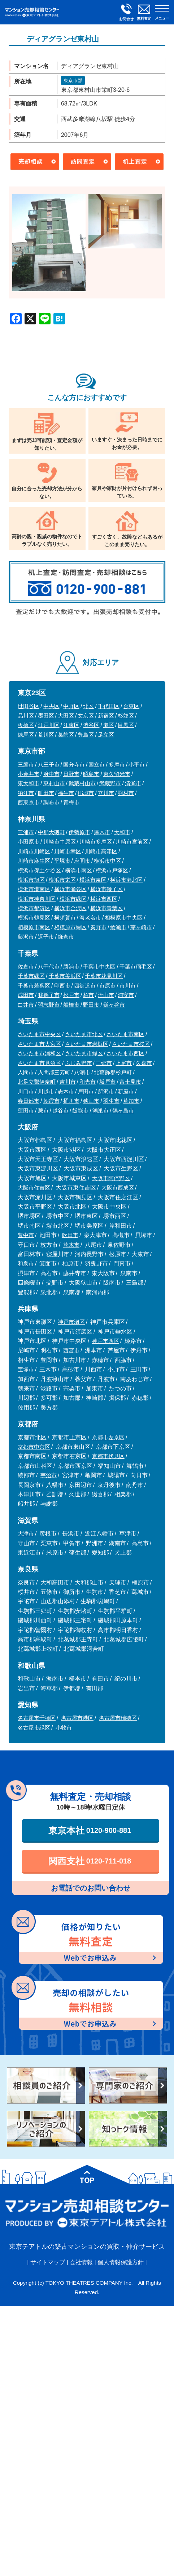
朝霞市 (51, 1101)
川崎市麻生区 (34, 861)
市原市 (107, 986)
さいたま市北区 (84, 1034)
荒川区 (46, 735)
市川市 (127, 986)
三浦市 (26, 832)
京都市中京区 (34, 1447)
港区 (108, 725)
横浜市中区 (107, 861)
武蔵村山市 (82, 783)
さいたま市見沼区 (39, 1063)
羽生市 (111, 1101)
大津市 (26, 1533)
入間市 (26, 1072)
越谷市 (60, 1110)
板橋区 (26, 725)
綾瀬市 (118, 927)
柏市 (88, 995)
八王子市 (49, 764)
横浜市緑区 (73, 899)
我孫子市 (49, 995)
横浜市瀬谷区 (70, 889)
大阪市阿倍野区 (111, 1178)
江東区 (71, 725)
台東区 (131, 706)
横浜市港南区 (34, 889)
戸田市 (86, 1091)
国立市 (96, 764)
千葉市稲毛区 (135, 966)
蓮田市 (26, 1110)
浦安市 (126, 995)
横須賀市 (65, 917)
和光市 (87, 1082)
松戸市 (71, 995)
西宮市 (71, 1350)
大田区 (66, 715)
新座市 (126, 1091)
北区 (88, 706)
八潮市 (82, 1072)
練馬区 (26, 735)
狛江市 (26, 793)
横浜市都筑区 (34, 908)
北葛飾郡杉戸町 (113, 1072)
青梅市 (71, 802)
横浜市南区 (78, 870)
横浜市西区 (103, 899)
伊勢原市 (79, 832)
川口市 (26, 1091)
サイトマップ (47, 2262)
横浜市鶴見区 (34, 917)
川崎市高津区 (101, 851)
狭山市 (91, 1101)
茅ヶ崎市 (141, 927)
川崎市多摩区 (95, 842)
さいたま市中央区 (39, 1034)
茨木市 (71, 1245)
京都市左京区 (108, 1437)
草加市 (131, 1101)
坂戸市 (107, 1082)
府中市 (51, 774)
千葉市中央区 (99, 966)
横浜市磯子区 (106, 889)
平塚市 (62, 861)
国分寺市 (74, 764)
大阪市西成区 (117, 1187)
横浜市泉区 (92, 880)
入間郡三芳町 (54, 1072)
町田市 (46, 793)
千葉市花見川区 (104, 976)
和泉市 (26, 1263)
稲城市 (86, 793)
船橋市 (71, 1005)
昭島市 (91, 774)
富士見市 (130, 1082)
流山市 (106, 995)
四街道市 (85, 986)
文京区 (86, 715)
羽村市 (126, 793)
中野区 (71, 706)
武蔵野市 (110, 783)
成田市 (26, 995)
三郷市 (104, 1063)
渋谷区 (91, 725)
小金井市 (28, 774)
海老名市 (90, 917)
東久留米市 (116, 774)
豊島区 (86, 735)
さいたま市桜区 (131, 1044)
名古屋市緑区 (34, 1728)
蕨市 (43, 1110)
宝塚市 (26, 1369)
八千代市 (49, 966)
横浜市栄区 (62, 880)
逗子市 (46, 937)
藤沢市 (26, 937)
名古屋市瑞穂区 (118, 1718)
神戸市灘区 (71, 1322)
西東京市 (28, 802)
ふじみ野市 (78, 1063)
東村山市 (54, 783)
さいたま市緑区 (84, 1053)
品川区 (26, 715)
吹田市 (70, 1235)
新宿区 (106, 715)
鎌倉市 (66, 937)
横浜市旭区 (31, 880)
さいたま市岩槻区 (86, 1044)
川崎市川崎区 (34, 851)
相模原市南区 (34, 927)
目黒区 (126, 725)
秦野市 (98, 927)
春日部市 (28, 1101)
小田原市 (28, 842)
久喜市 (144, 1063)
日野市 (71, 774)
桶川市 (71, 1101)
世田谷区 (28, 706)
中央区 (51, 706)
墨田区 (46, 715)
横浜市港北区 (126, 880)
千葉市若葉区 (34, 986)
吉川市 (68, 1082)
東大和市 (28, 783)
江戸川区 (49, 725)
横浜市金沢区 (70, 908)
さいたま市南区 (125, 1034)
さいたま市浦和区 (39, 1053)
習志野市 (49, 1005)
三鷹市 (26, 764)
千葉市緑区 (31, 976)
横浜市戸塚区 (112, 870)
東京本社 (89, 1830)
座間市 (82, 861)
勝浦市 (71, 966)
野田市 (91, 1005)
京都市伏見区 (108, 1456)
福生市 (66, 793)
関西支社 (89, 1861)
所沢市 (106, 1091)
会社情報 (81, 2262)
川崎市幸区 (67, 851)
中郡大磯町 (51, 832)
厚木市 (102, 832)
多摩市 (117, 764)
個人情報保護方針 (120, 2262)
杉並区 (126, 715)
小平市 (137, 764)
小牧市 (64, 1728)
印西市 (62, 986)
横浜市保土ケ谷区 (39, 870)
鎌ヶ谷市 (114, 1005)
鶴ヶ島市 (123, 1110)
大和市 (122, 832)
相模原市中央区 (124, 917)
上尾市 (124, 1063)
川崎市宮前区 (132, 842)
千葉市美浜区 (65, 976)
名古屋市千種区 (37, 1718)
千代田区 (108, 706)
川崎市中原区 (59, 842)
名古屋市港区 (77, 1718)
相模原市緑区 (70, 927)
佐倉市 (26, 966)
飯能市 (80, 1110)
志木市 (66, 1091)
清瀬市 (133, 783)
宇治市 (48, 1475)
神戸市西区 (105, 1341)
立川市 (106, 793)
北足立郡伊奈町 (37, 1082)
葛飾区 (66, 735)
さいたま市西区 (125, 1053)
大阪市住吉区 (34, 1187)
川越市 (46, 1091)
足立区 (106, 735)
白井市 (26, 1005)
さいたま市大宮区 (39, 1044)
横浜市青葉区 (106, 908)
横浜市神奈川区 (37, 899)
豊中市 (26, 1235)
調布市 (51, 802)
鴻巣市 (100, 1110)
